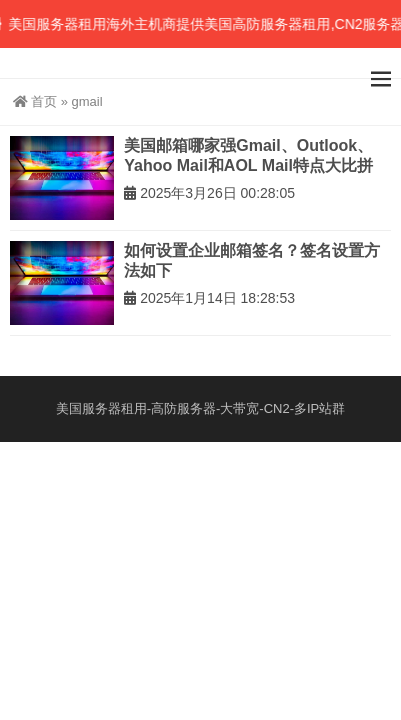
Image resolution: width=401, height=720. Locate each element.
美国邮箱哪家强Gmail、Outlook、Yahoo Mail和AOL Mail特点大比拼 (248, 155)
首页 (35, 101)
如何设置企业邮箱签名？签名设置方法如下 (252, 260)
